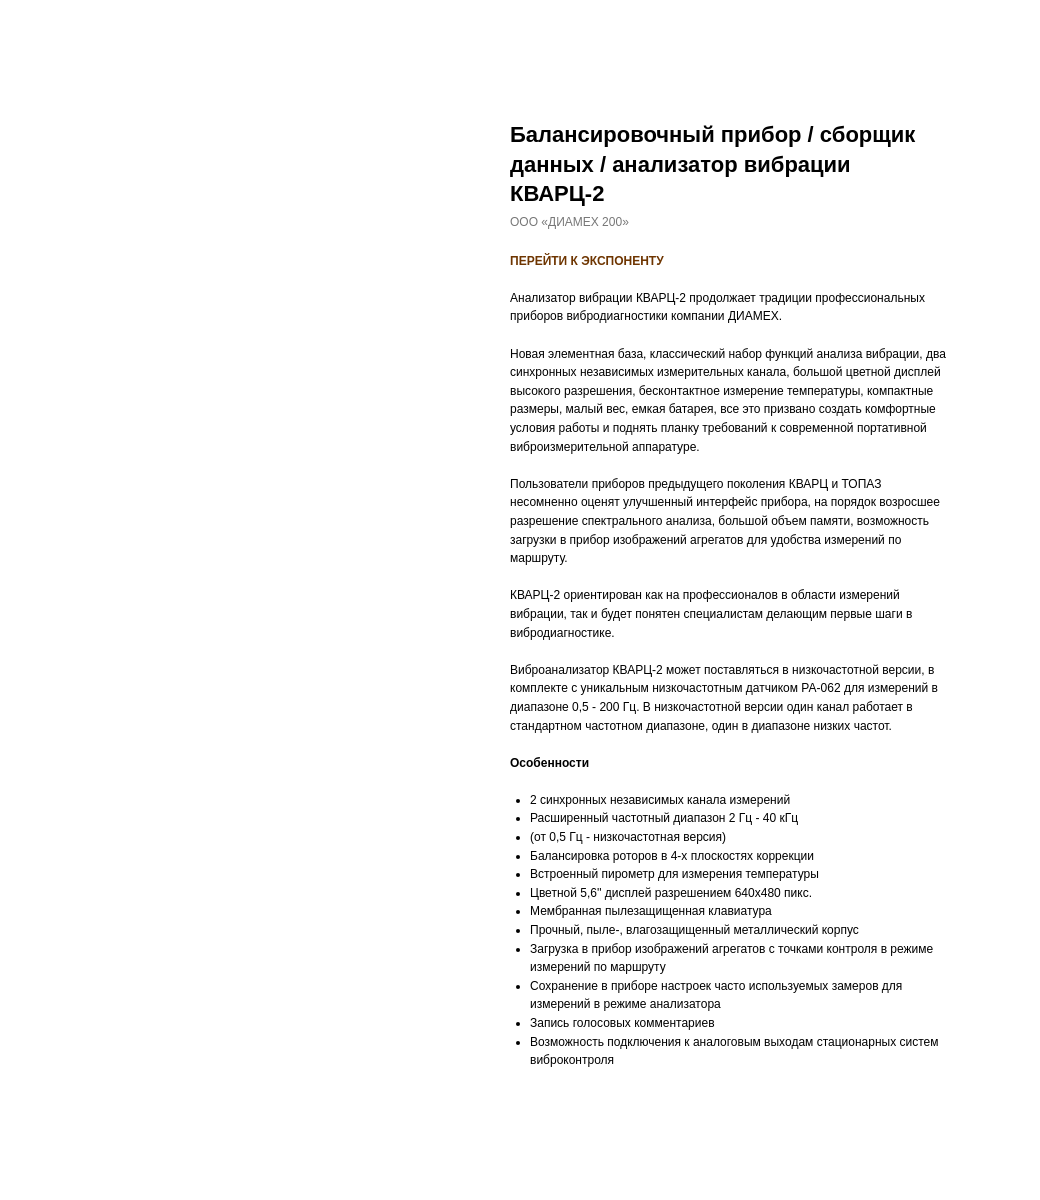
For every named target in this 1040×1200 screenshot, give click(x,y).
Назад (52, 29)
